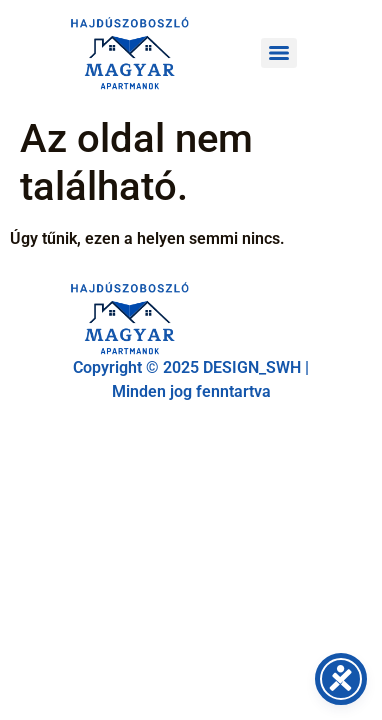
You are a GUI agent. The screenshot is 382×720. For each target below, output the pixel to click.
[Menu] (279, 53)
